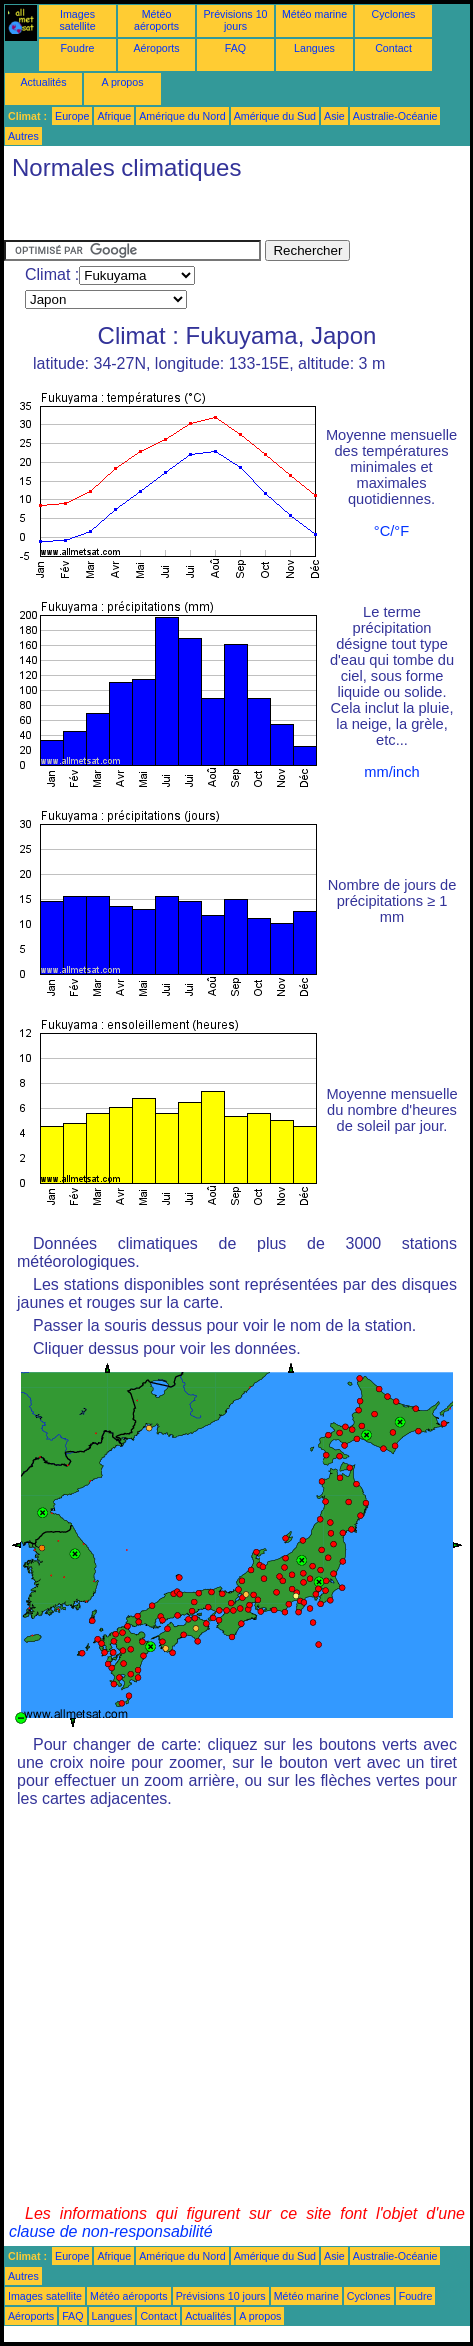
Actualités (43, 82)
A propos (122, 82)
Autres (23, 136)
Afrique (114, 116)
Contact (393, 48)
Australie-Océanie (395, 116)
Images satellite (77, 20)
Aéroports (156, 48)
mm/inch (391, 772)
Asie (334, 116)
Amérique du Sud (275, 116)
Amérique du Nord (182, 116)
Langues (314, 48)
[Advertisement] (164, 215)
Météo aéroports (156, 20)
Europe (72, 116)
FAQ (235, 48)
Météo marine (314, 14)
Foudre (78, 48)
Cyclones (394, 14)
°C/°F (391, 531)
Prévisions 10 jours (236, 20)
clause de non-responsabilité (111, 2231)
